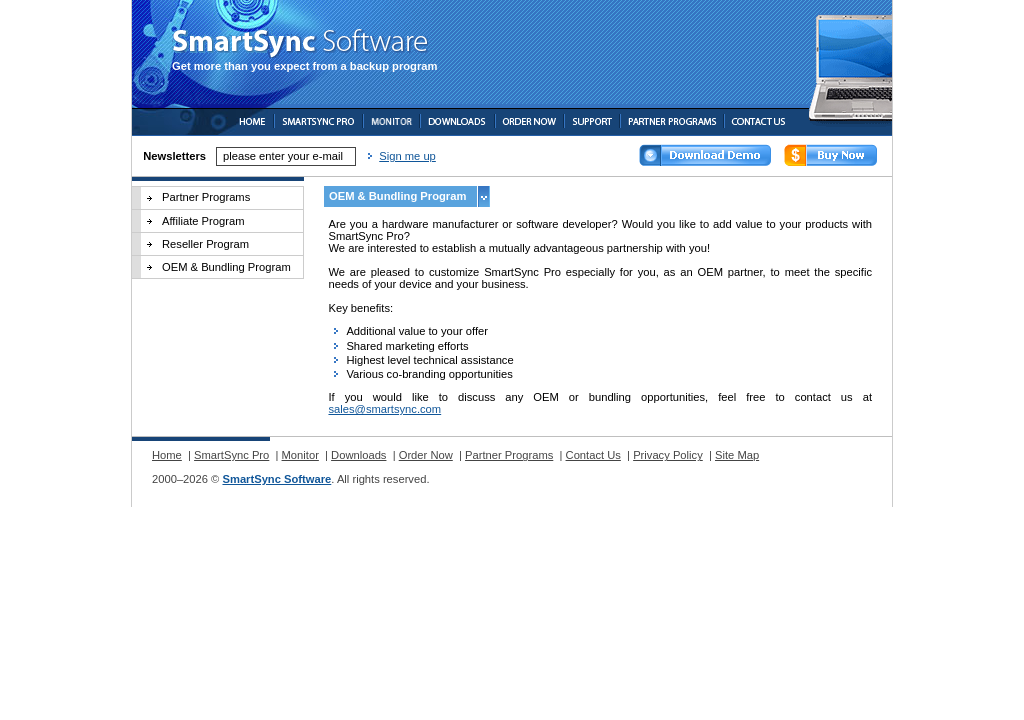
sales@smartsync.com (384, 409)
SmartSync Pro (231, 455)
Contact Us (593, 455)
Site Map (737, 455)
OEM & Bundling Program (226, 267)
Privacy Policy (668, 455)
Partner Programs (206, 197)
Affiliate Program (203, 221)
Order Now (426, 455)
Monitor (300, 455)
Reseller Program (205, 244)
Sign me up (407, 156)
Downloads (358, 455)
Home (167, 455)
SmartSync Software (276, 479)
